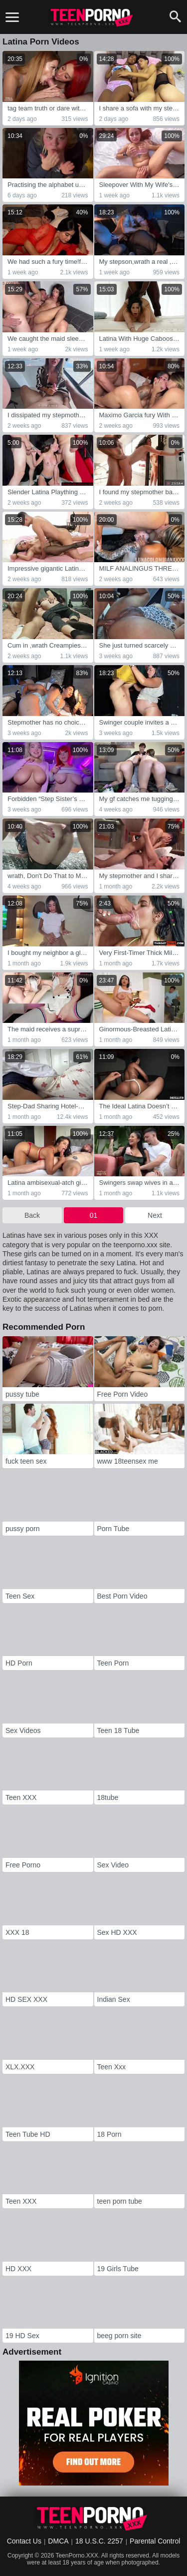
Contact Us (24, 2541)
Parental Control (155, 2541)
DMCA (58, 2541)
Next (155, 1215)
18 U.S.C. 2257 (99, 2541)
